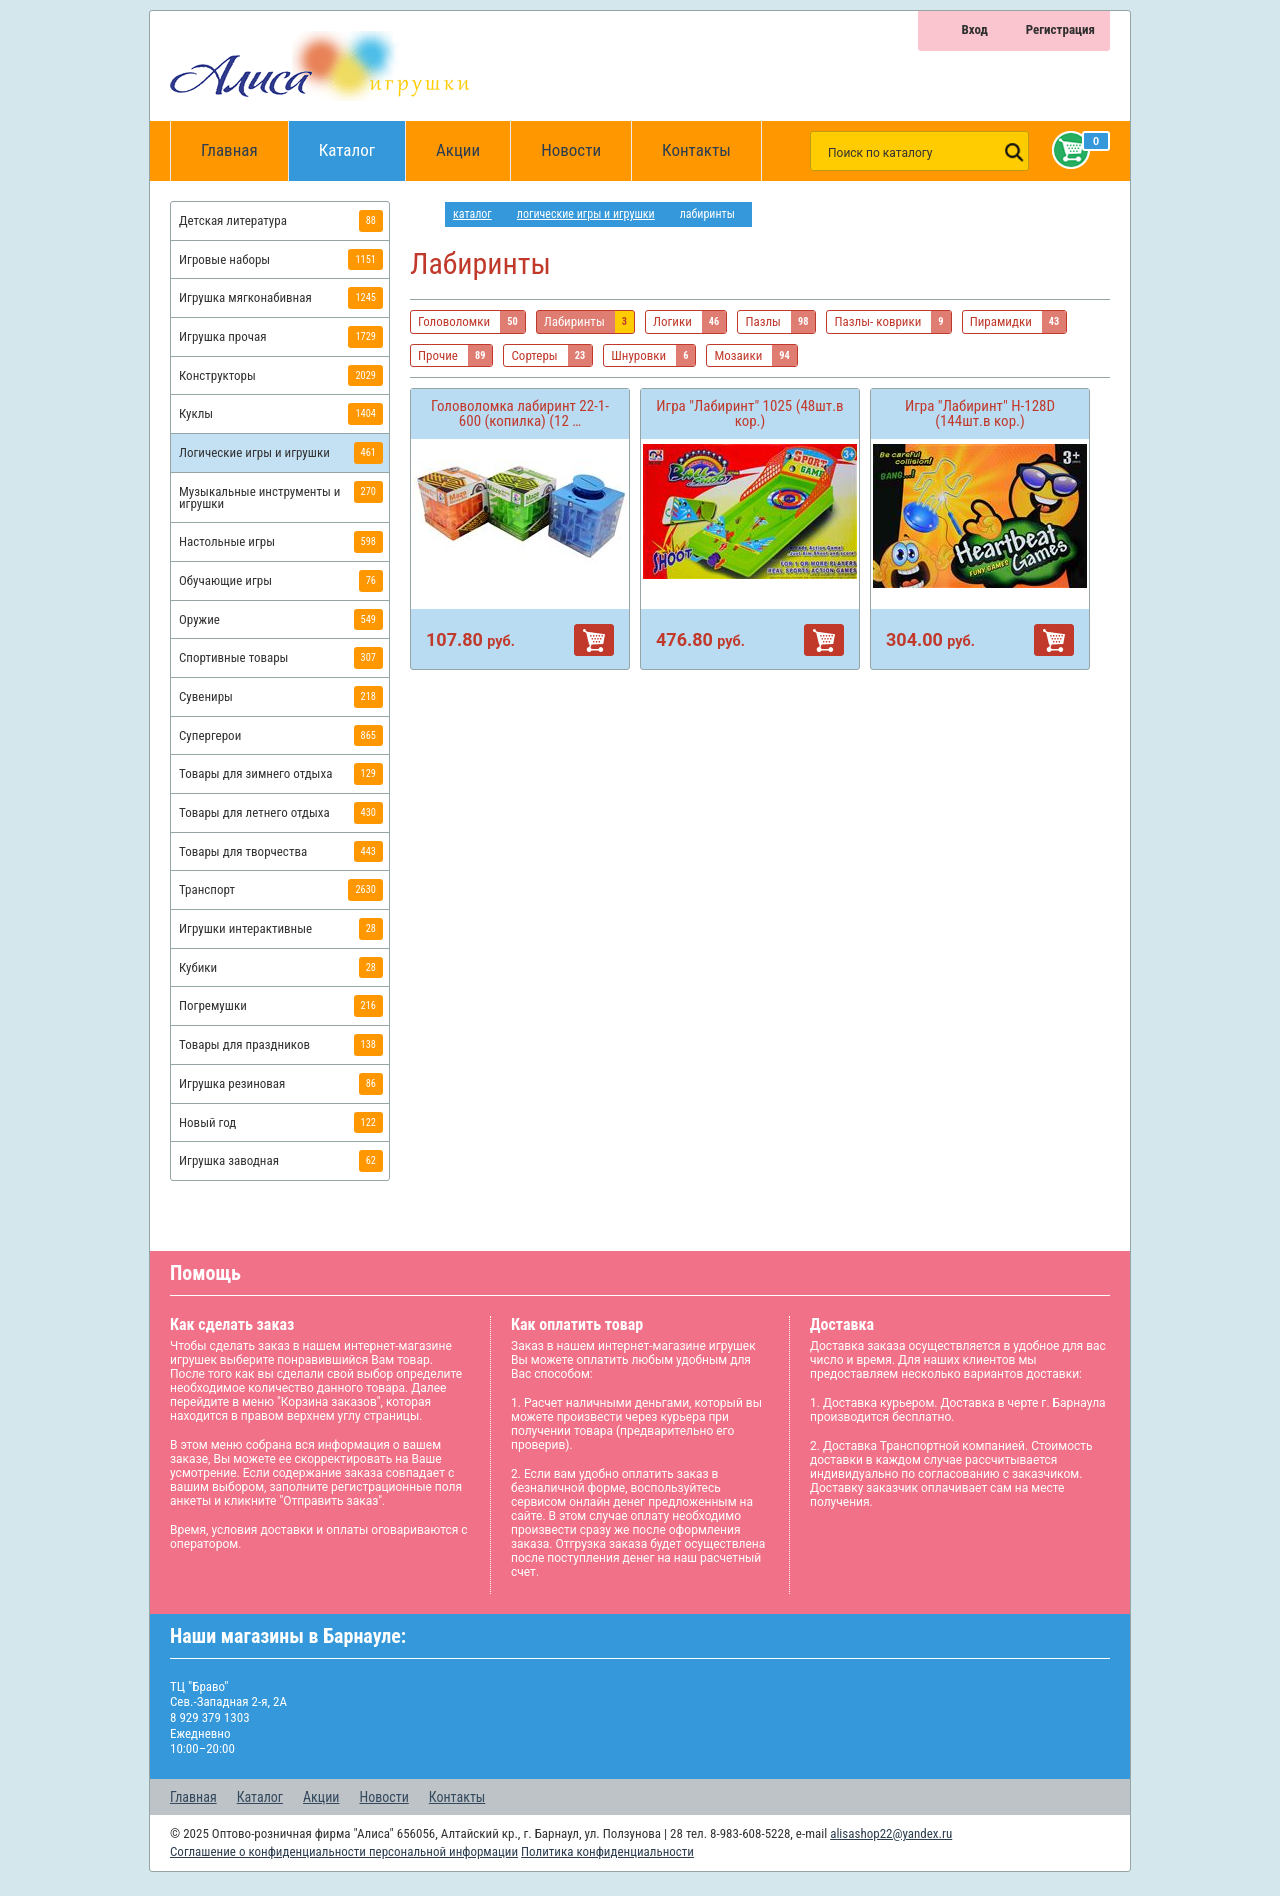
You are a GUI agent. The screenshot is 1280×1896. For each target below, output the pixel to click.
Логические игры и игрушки (586, 214)
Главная (236, 151)
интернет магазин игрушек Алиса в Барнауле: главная (427, 214)
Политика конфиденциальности (607, 1851)
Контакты (696, 150)
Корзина (1067, 150)
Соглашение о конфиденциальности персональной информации (344, 1851)
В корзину (594, 640)
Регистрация (1060, 29)
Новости (571, 150)
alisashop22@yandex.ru (891, 1833)
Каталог (362, 140)
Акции (458, 150)
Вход (974, 29)
